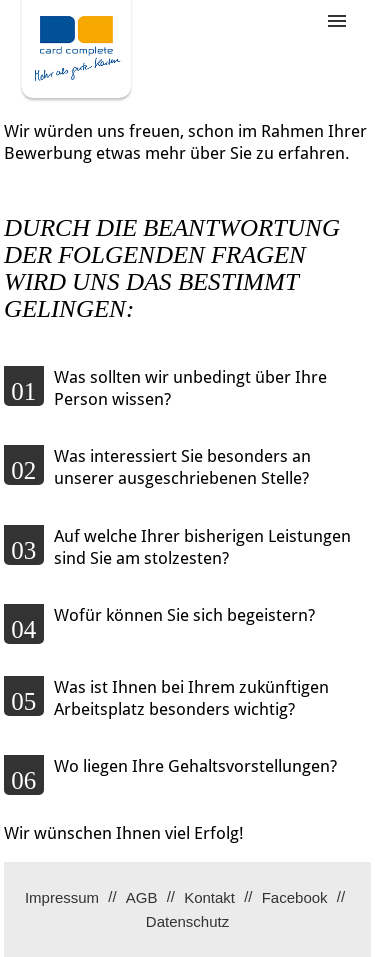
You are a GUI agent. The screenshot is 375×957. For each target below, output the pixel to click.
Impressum (62, 897)
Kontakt (209, 897)
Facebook (295, 897)
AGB (142, 897)
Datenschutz (187, 921)
